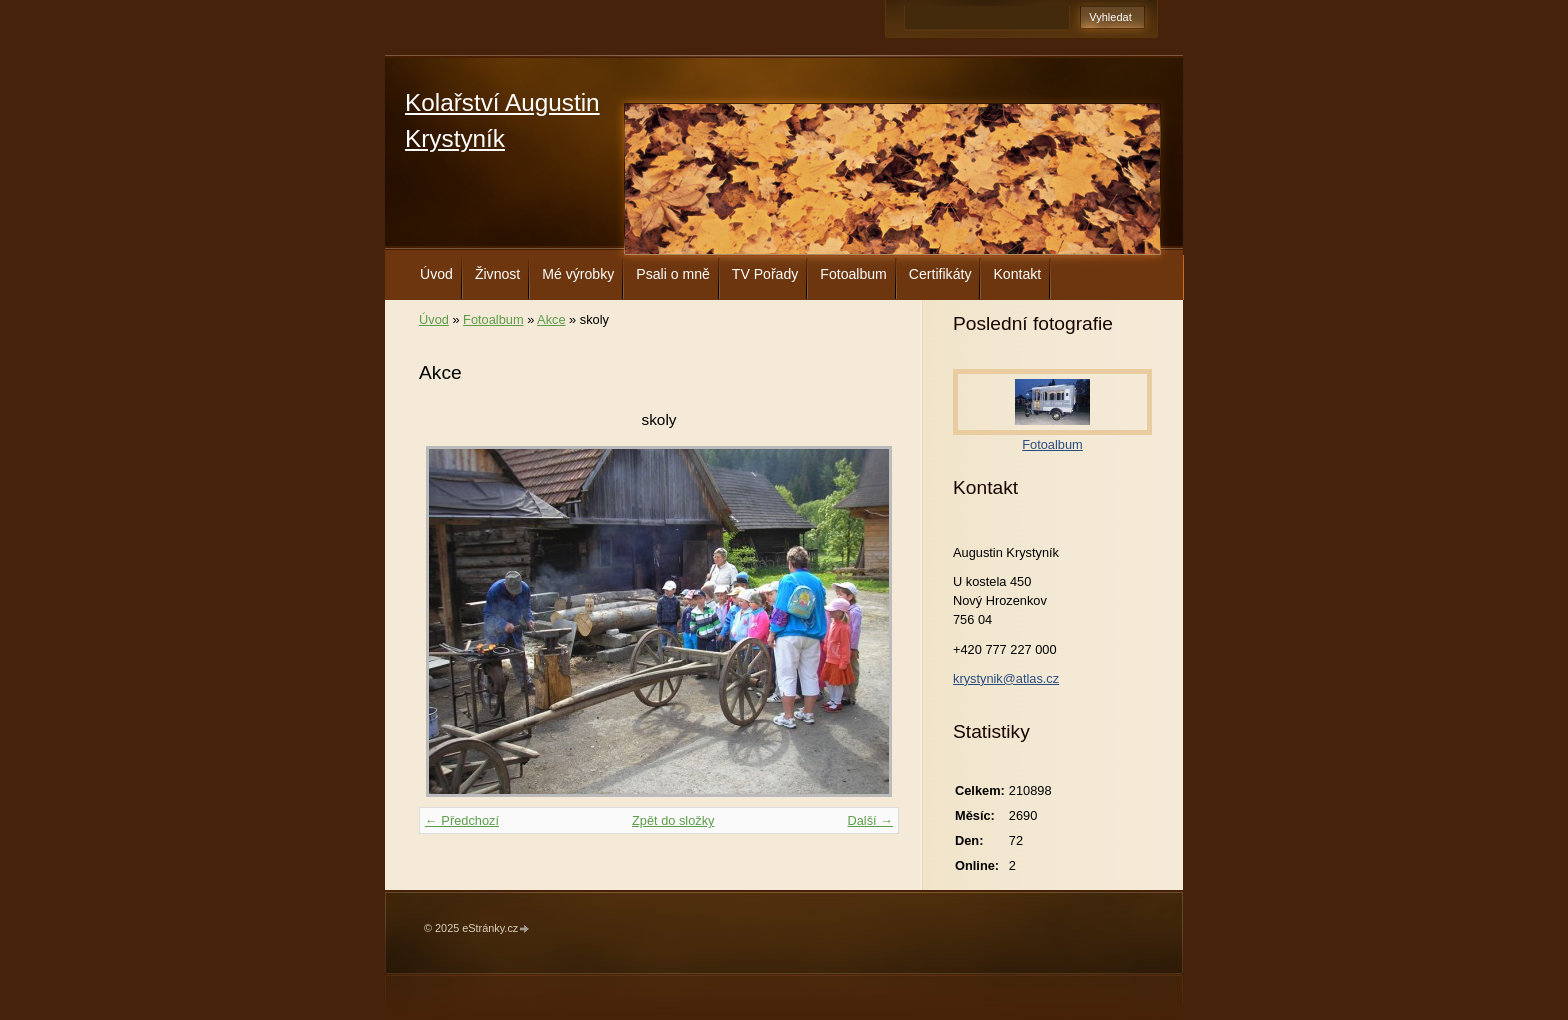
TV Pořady (765, 274)
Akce (551, 319)
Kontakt (1017, 274)
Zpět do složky (673, 820)
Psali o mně (673, 274)
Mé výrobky (578, 274)
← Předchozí (462, 820)
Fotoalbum (853, 274)
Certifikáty (940, 274)
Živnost (497, 274)
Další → (870, 820)
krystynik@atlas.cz (1006, 678)
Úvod (436, 274)
